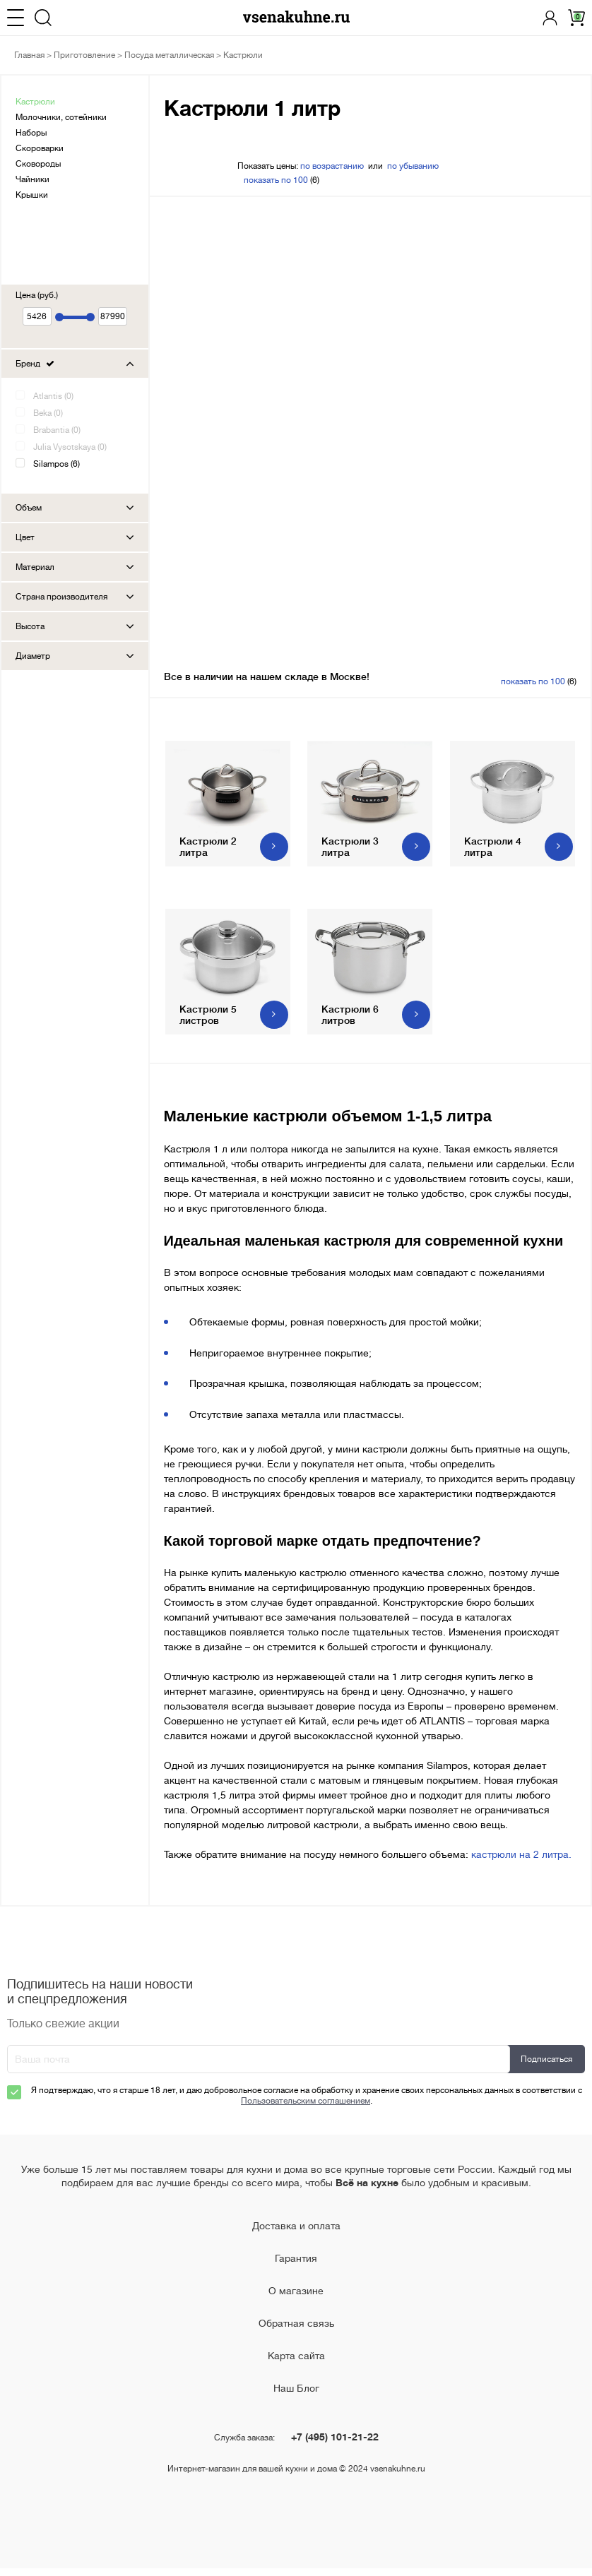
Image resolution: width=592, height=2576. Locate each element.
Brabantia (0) (57, 430)
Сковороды (38, 164)
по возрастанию (332, 166)
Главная (29, 55)
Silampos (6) (56, 464)
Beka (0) (48, 413)
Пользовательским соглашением (305, 2108)
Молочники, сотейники (61, 117)
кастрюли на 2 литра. (521, 1862)
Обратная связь (296, 2331)
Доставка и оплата (296, 2233)
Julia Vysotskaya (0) (70, 447)
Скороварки (40, 148)
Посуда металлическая (169, 55)
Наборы (31, 133)
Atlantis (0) (53, 396)
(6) (281, 180)
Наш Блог (296, 2396)
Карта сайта (296, 2363)
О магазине (296, 2298)
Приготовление (84, 55)
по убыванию (413, 166)
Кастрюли (35, 102)
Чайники (32, 179)
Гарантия (296, 2266)
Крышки (32, 195)
